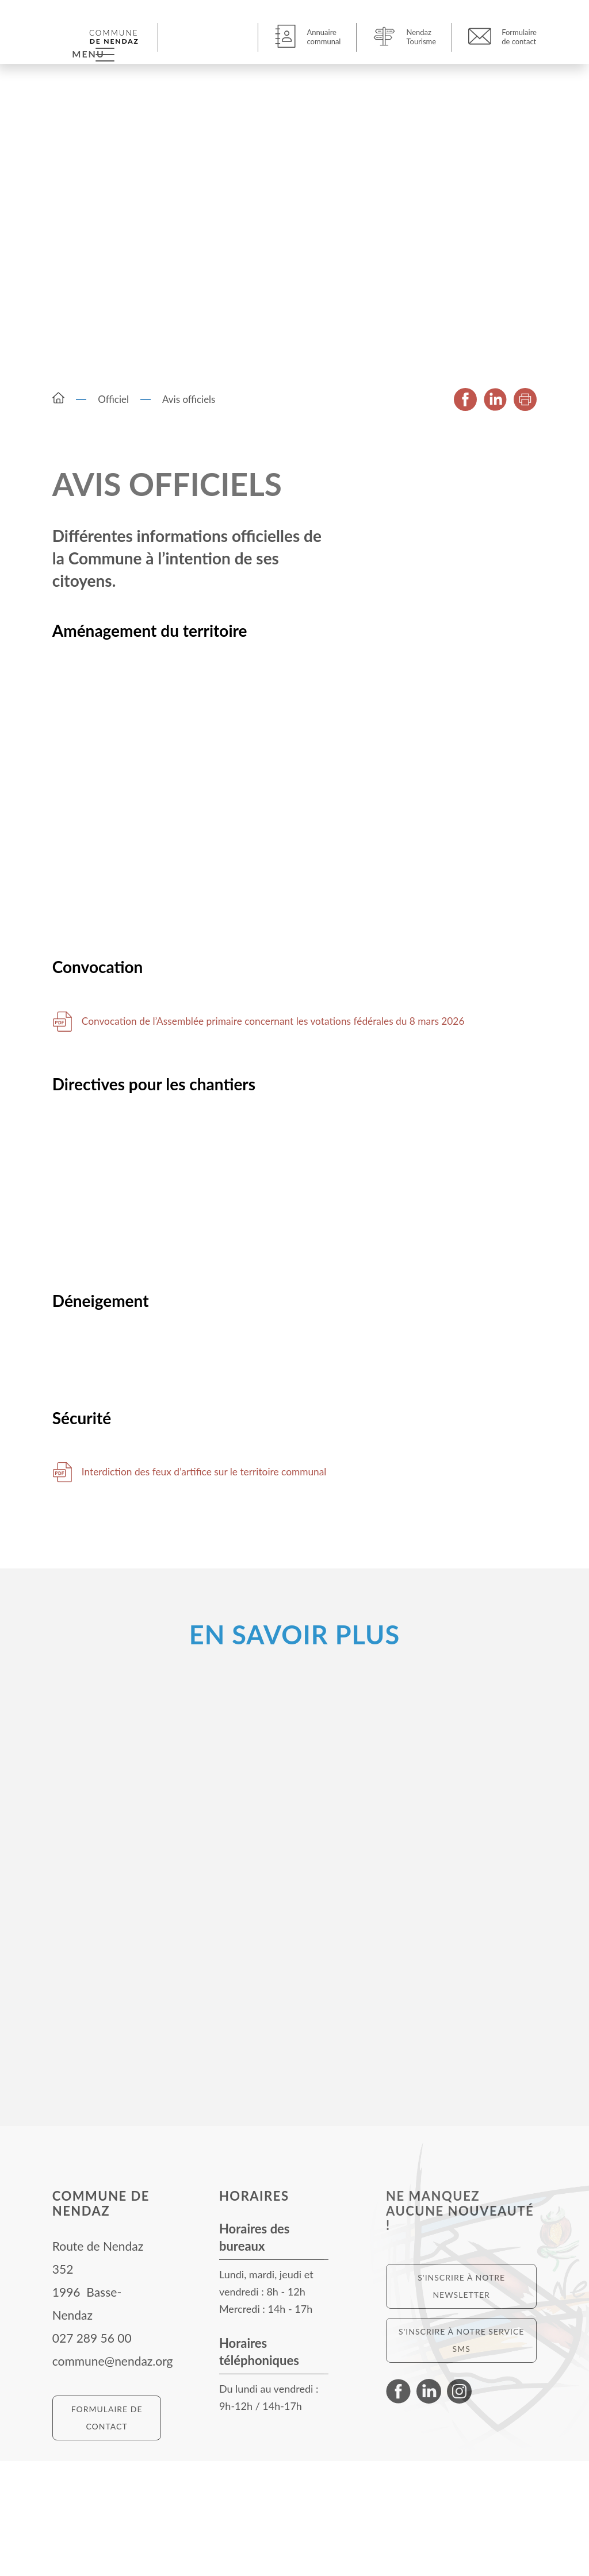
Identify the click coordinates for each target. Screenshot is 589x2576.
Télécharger (62, 1091)
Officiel (113, 404)
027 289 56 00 (92, 2453)
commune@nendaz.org (112, 2476)
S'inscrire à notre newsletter (461, 2400)
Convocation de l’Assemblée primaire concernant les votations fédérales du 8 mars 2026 (298, 1091)
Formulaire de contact (107, 2532)
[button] (210, 36)
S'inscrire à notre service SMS (461, 2455)
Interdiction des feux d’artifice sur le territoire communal (230, 1587)
